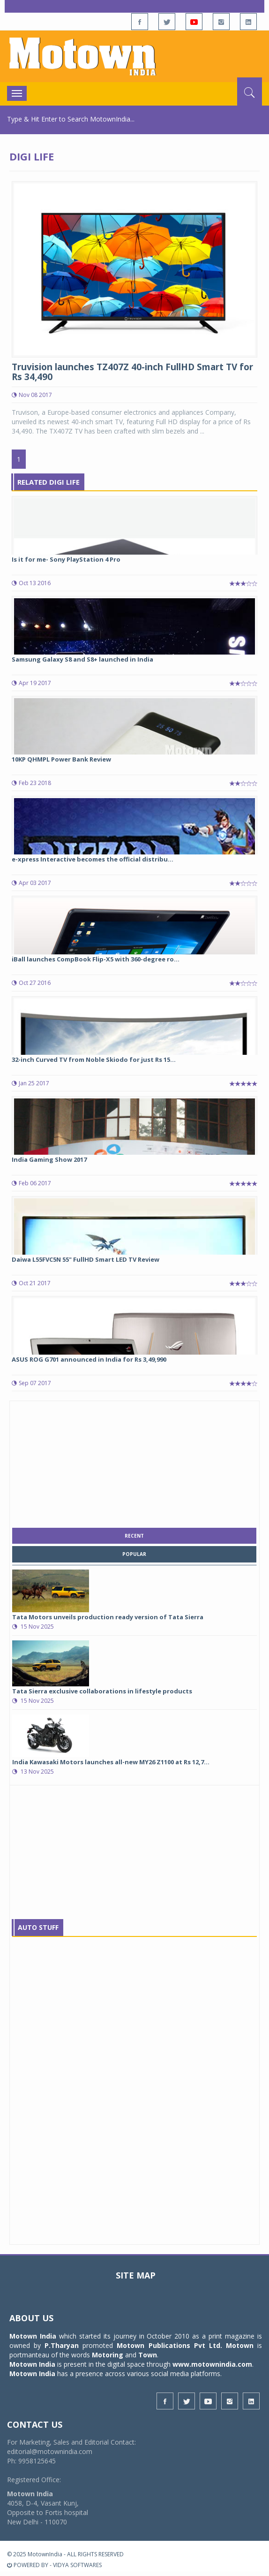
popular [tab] (134, 1554)
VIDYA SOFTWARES (77, 2565)
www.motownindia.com (212, 2364)
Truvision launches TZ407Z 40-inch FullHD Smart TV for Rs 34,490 (132, 372)
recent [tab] (134, 1535)
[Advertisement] (134, 1462)
